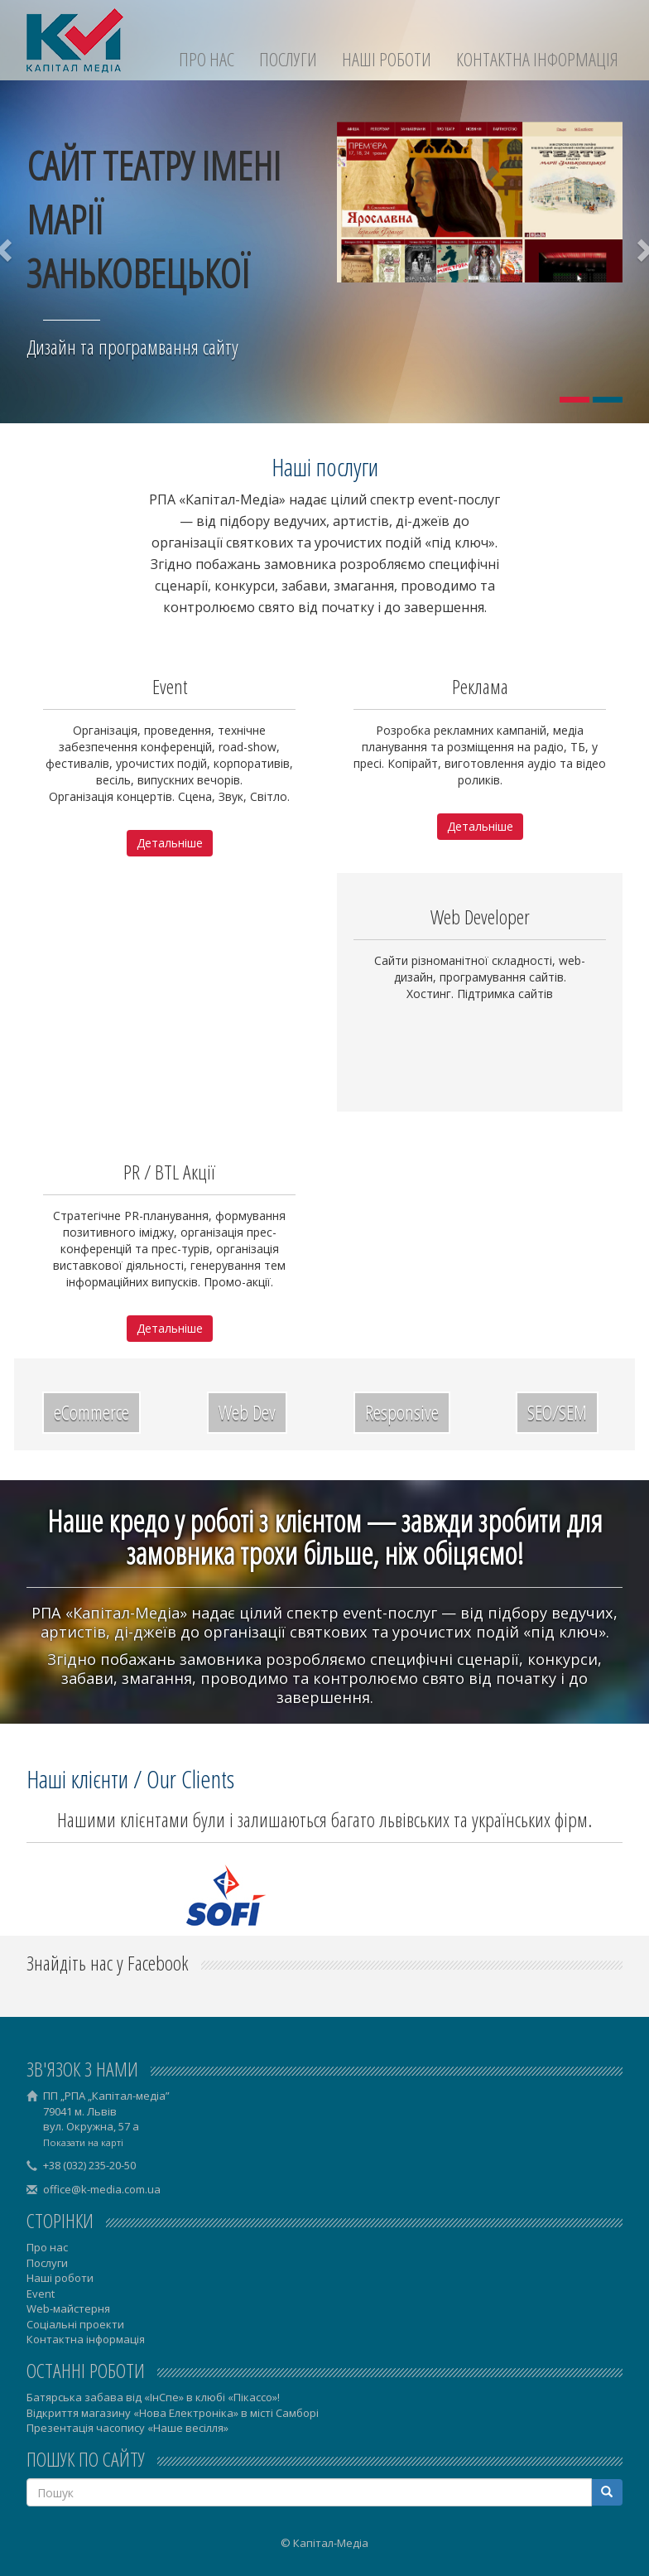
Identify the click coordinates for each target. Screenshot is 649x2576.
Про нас (206, 59)
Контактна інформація (537, 59)
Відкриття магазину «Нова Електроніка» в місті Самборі (172, 2412)
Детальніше (170, 843)
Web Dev (247, 1411)
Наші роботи (386, 59)
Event (40, 2293)
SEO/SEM (557, 1411)
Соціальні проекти (75, 2324)
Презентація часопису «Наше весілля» (127, 2427)
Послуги (288, 59)
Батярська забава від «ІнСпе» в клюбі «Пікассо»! (153, 2397)
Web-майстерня (68, 2308)
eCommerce (91, 1411)
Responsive (402, 1411)
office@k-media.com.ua (102, 2189)
